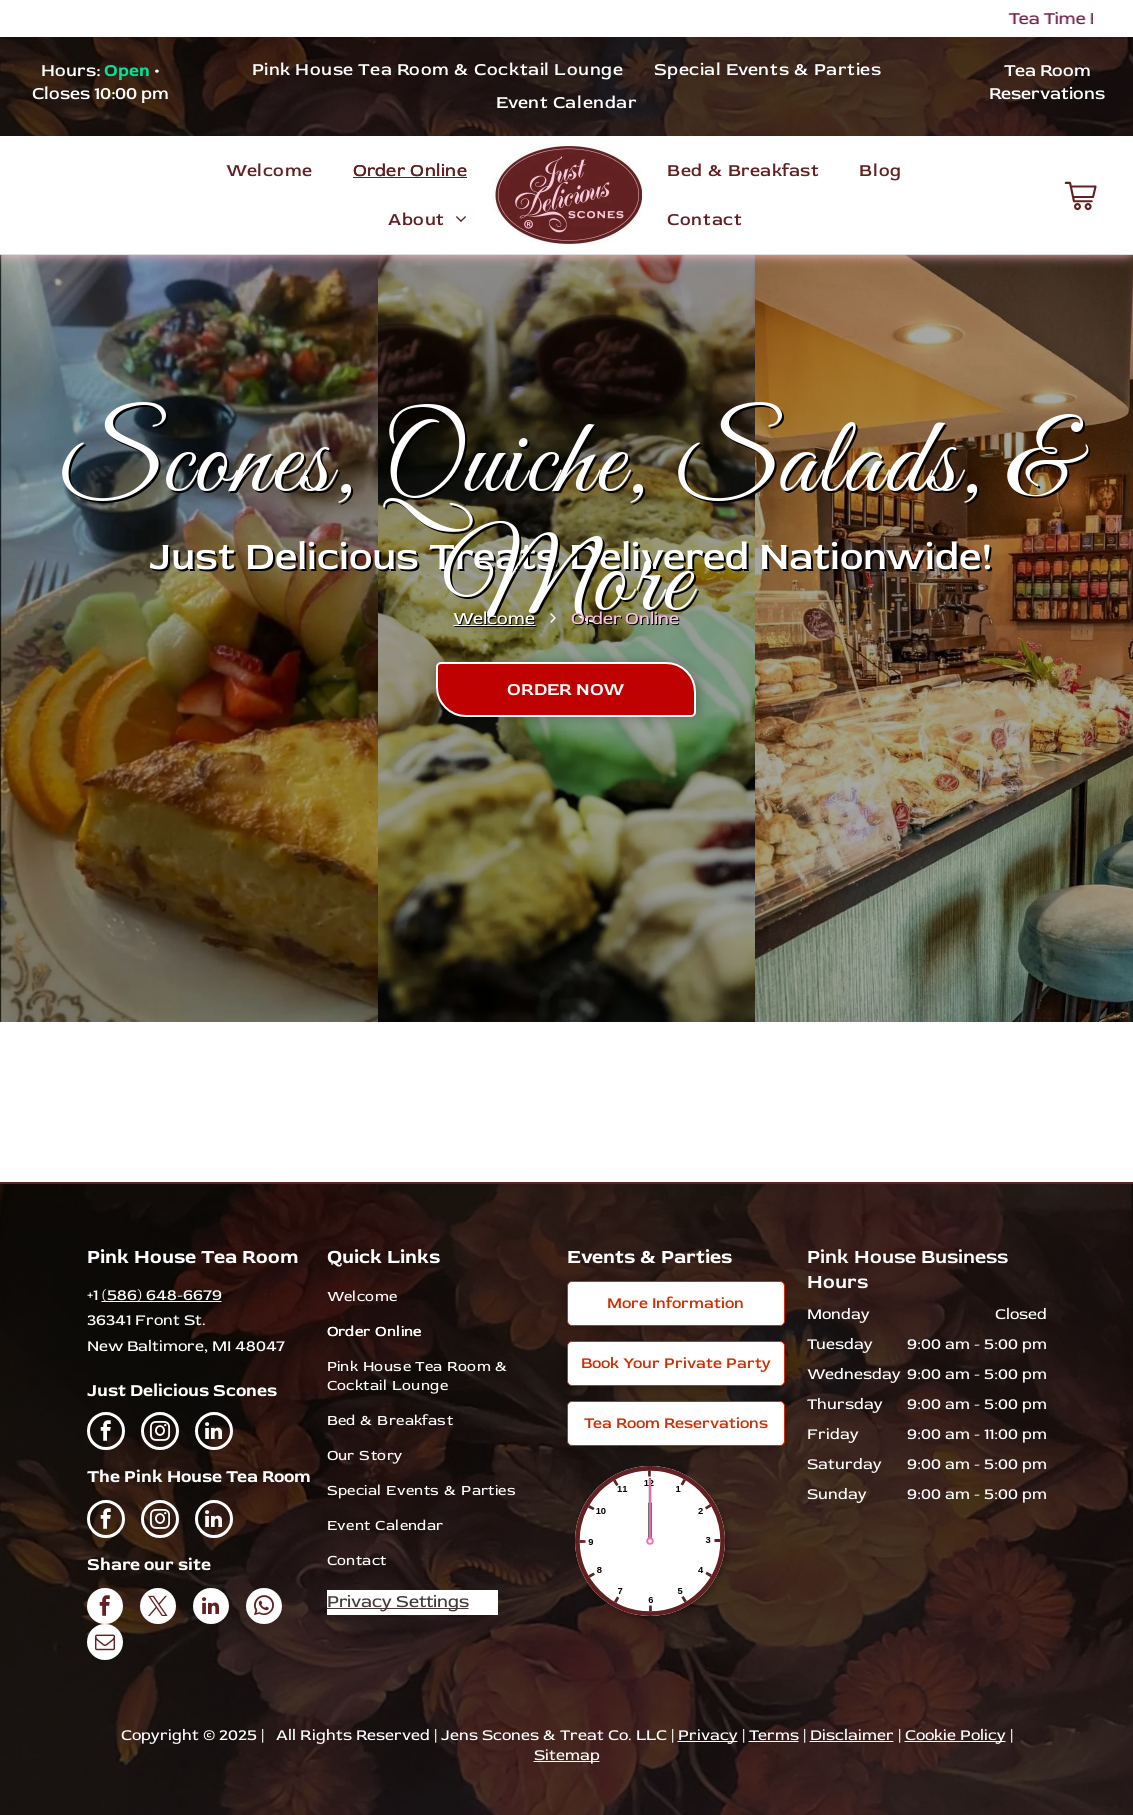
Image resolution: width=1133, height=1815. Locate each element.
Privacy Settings (398, 1601)
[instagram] (160, 1433)
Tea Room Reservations (1047, 82)
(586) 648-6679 (162, 1295)
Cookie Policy (955, 1735)
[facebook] (106, 1433)
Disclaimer (852, 1735)
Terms (774, 1735)
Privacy (708, 1735)
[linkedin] (214, 1433)
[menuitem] (438, 68)
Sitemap (567, 1755)
